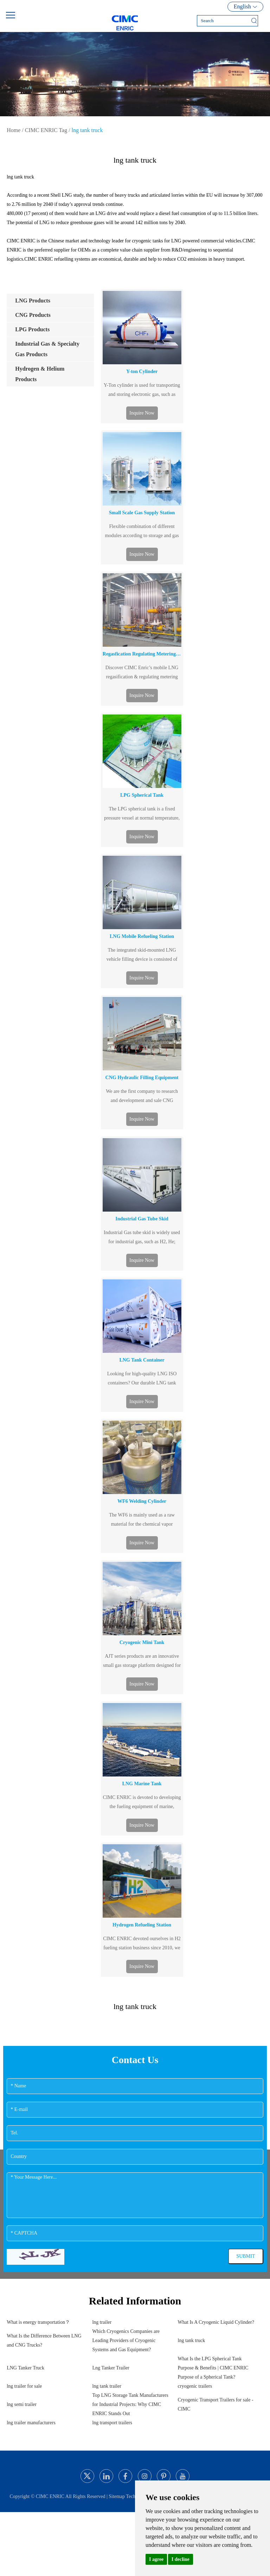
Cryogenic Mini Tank (142, 1642)
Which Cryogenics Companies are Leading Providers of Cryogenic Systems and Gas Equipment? (126, 2340)
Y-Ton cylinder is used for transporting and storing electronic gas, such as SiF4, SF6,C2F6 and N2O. (142, 391)
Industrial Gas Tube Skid (141, 1218)
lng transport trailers (112, 2422)
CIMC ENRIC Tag (46, 130)
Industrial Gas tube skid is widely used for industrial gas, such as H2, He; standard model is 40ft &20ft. (142, 1238)
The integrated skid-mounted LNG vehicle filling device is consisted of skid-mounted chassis (142, 955)
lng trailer (101, 2322)
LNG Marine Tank (142, 1783)
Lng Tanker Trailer (110, 2367)
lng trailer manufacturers (31, 2422)
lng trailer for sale (24, 2386)
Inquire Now (141, 413)
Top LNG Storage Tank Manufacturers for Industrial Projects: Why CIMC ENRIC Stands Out (130, 2404)
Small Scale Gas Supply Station (142, 512)
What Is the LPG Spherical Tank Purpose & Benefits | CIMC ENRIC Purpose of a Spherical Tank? (213, 2368)
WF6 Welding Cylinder (141, 1501)
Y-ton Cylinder (142, 371)
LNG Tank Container (141, 1360)
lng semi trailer (22, 2404)
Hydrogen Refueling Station (141, 1925)
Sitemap (117, 2496)
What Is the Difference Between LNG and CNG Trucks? (44, 2340)
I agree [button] (156, 2559)
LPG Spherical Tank (141, 795)
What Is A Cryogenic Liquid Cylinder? (216, 2322)
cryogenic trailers (195, 2386)
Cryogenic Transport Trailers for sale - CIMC (215, 2404)
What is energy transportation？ (38, 2322)
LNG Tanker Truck (25, 2367)
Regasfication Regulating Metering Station (142, 654)
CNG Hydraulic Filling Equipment (142, 1077)
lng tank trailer (106, 2386)
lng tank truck (87, 130)
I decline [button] (180, 2559)
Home (13, 130)
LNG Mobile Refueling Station (142, 936)
